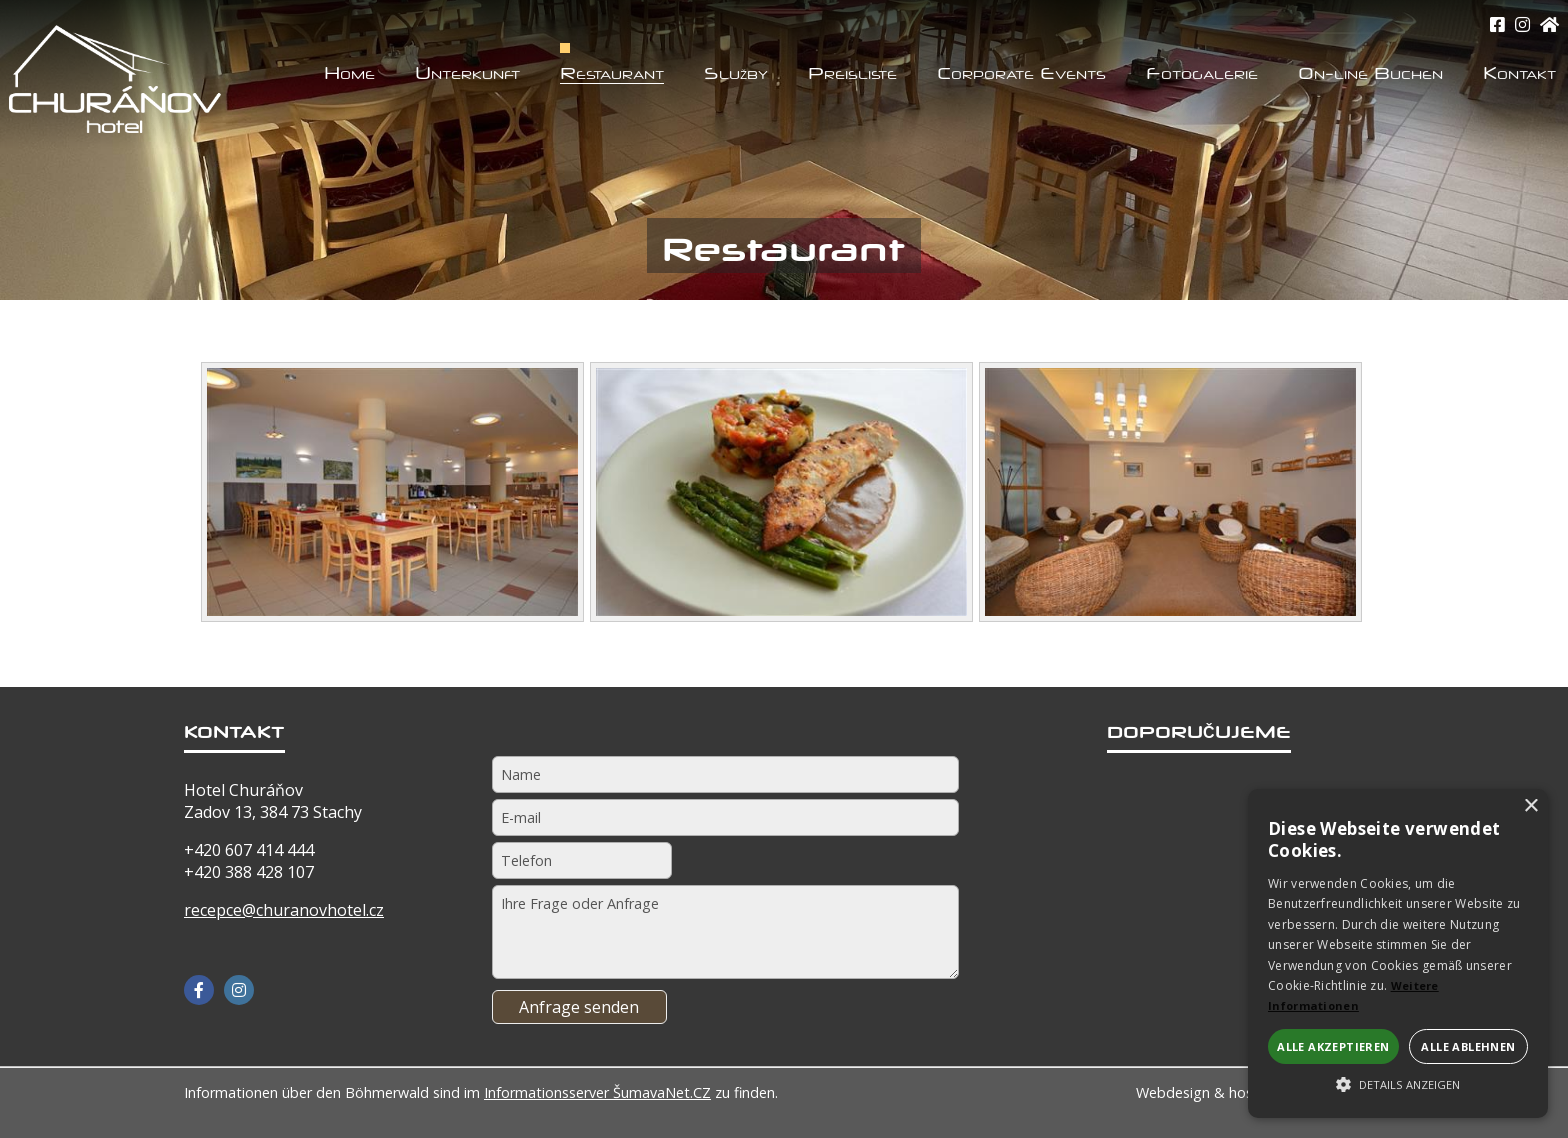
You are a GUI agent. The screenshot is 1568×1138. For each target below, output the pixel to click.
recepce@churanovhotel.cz (284, 910)
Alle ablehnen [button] (1468, 1046)
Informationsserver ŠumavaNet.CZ (597, 1092)
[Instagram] (1522, 24)
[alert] (1398, 953)
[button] (1398, 1083)
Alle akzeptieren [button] (1333, 1046)
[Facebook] (199, 990)
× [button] (1530, 806)
